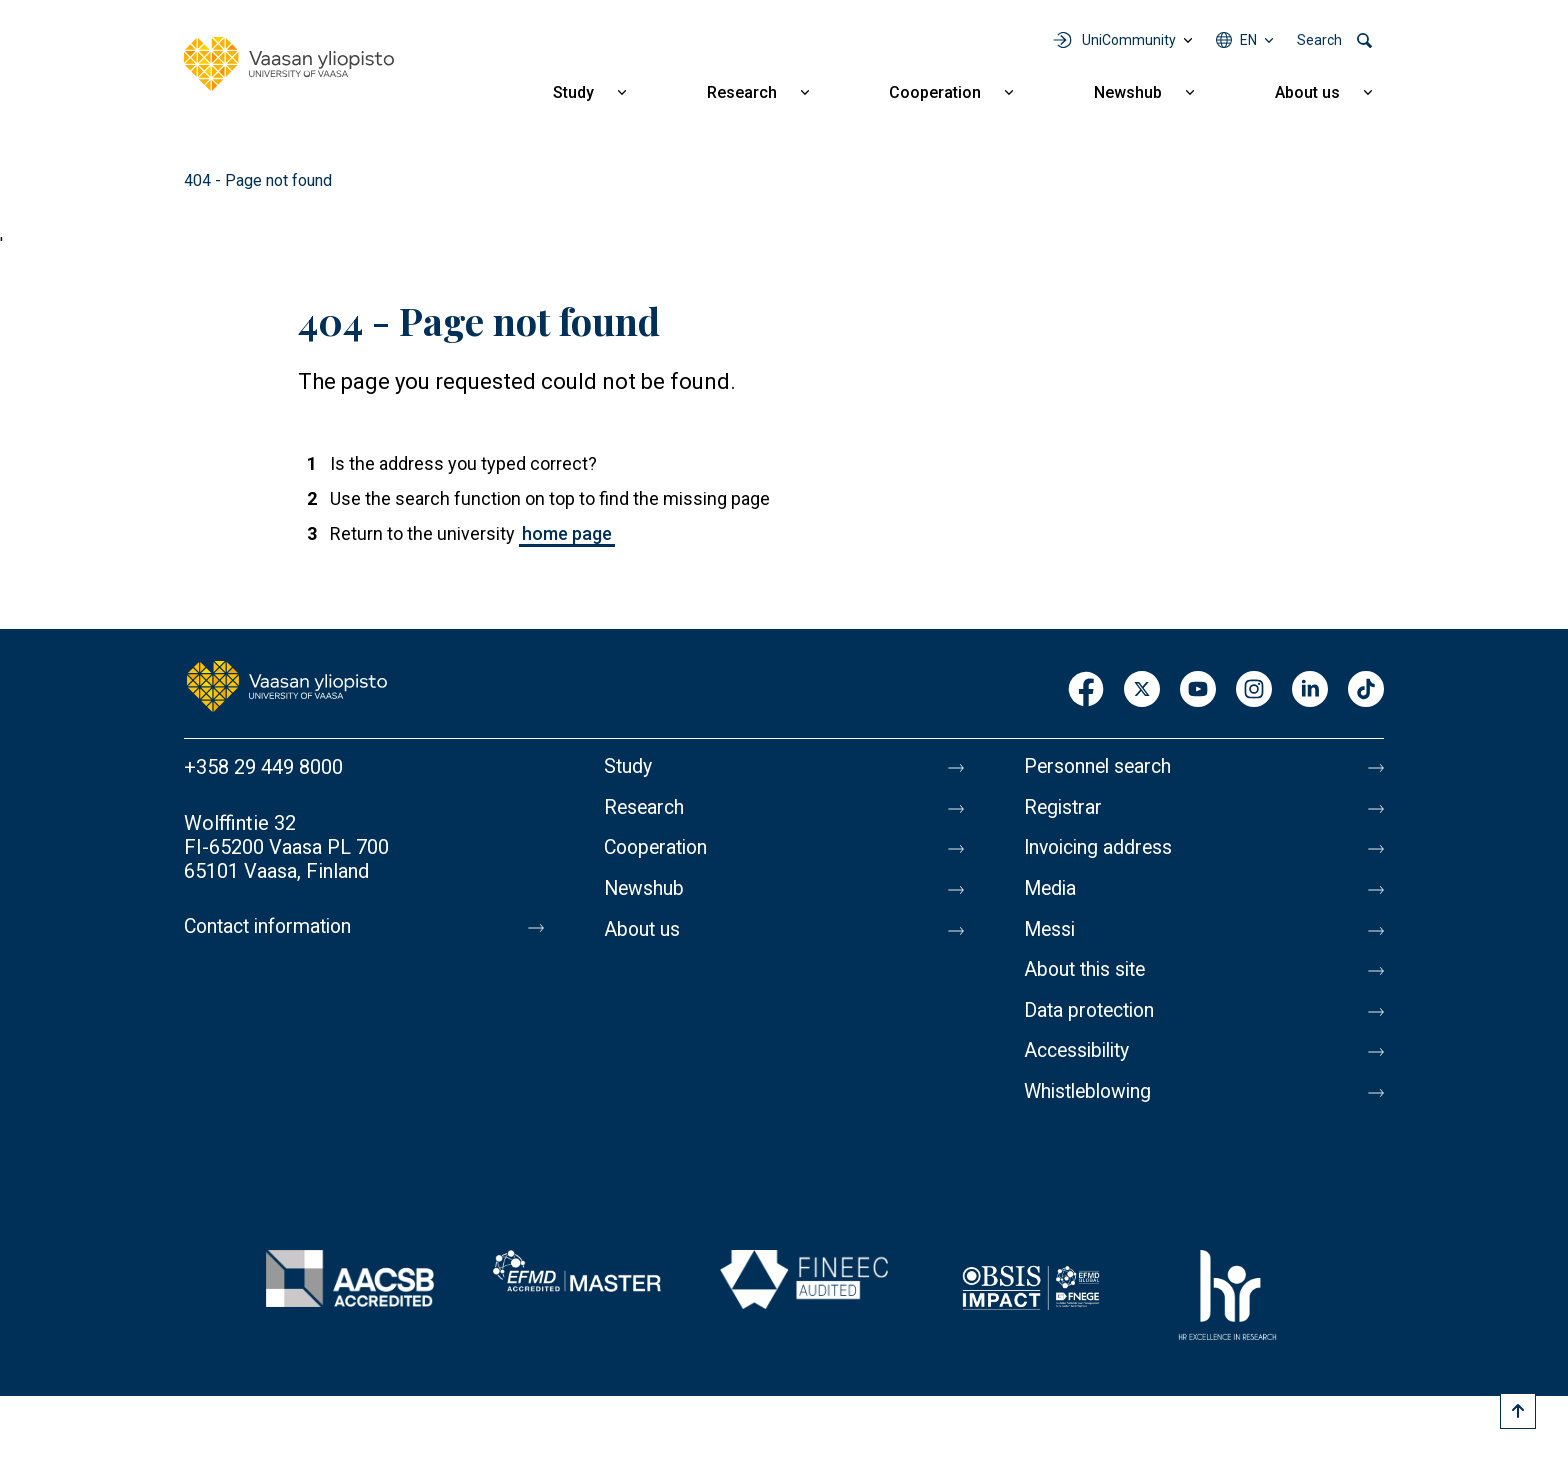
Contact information (272, 927)
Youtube (1198, 690)
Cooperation (935, 92)
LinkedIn (1310, 690)
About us (1307, 92)
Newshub (1128, 92)
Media (1051, 893)
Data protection (1093, 1019)
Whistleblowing (1091, 1103)
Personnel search (1100, 767)
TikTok (1366, 690)
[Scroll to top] (1518, 1411)
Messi (1051, 935)
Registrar (1064, 809)
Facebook (1086, 690)
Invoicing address (1101, 851)
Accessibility (1080, 1061)
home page (567, 533)
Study (573, 92)
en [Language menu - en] (1248, 40)
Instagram (1254, 690)
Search (1319, 40)
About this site (1088, 977)
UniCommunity (1129, 40)
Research (742, 92)
